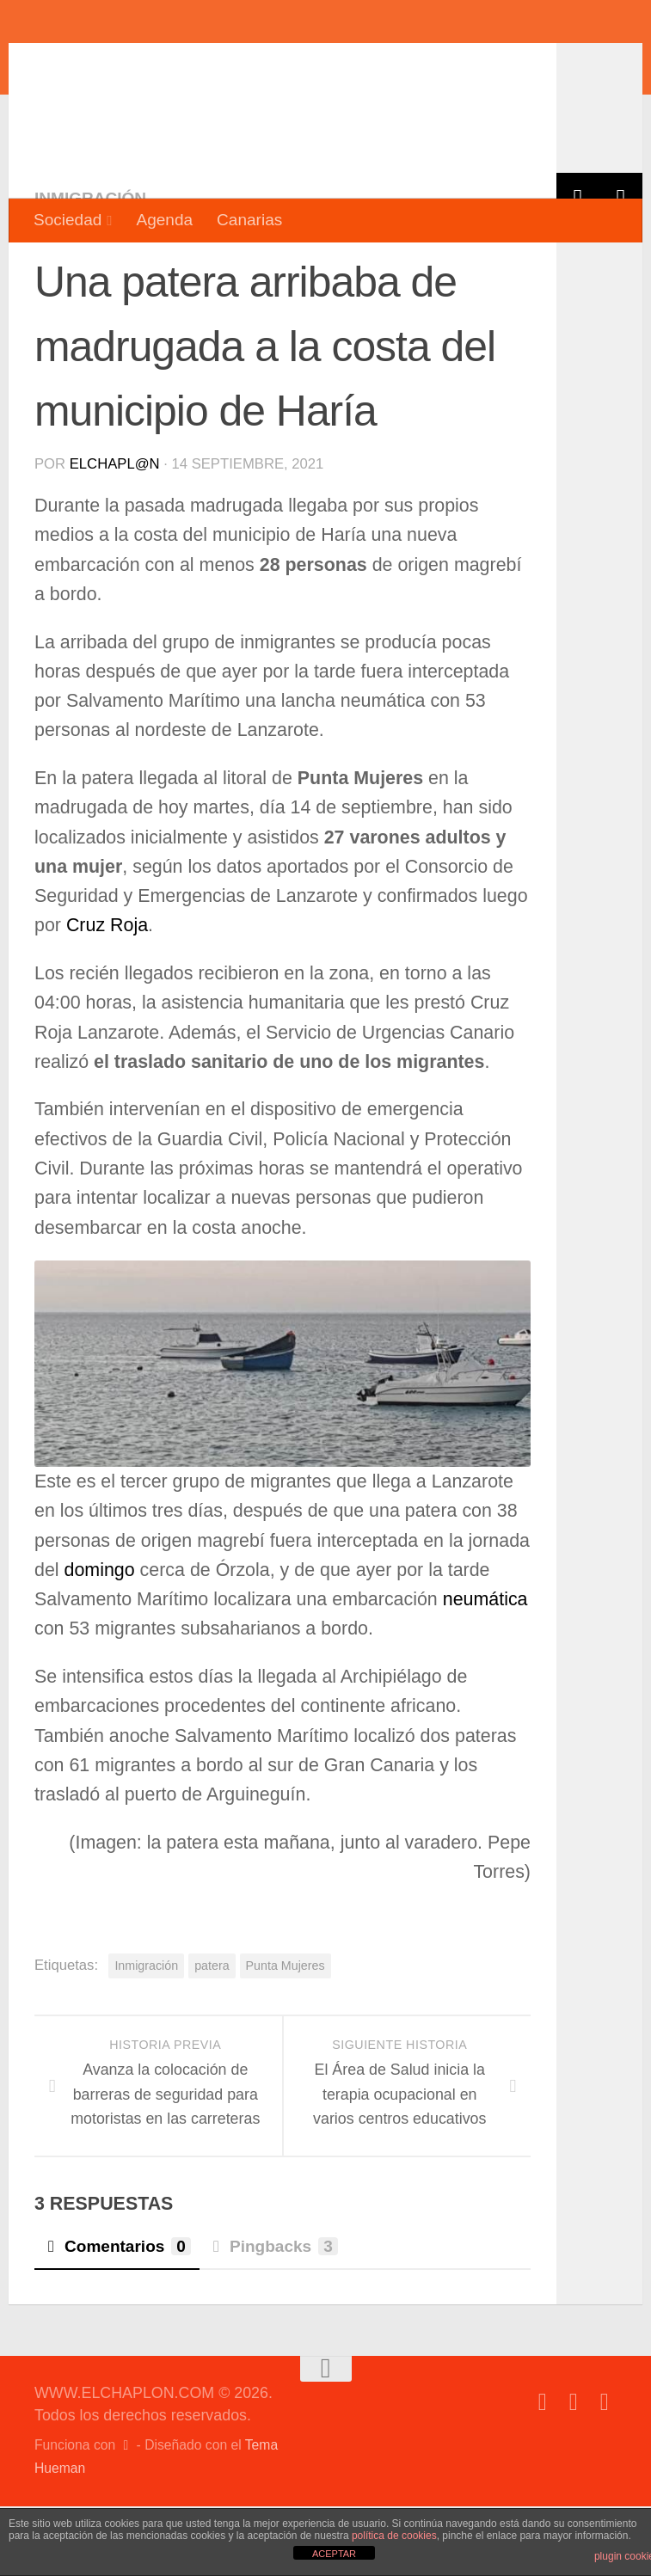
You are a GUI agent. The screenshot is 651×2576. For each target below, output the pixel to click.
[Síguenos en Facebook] (543, 2472)
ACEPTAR (334, 2553)
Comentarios (117, 2316)
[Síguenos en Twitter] (574, 2472)
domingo (99, 1639)
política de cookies (394, 2536)
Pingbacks (273, 2316)
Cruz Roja (107, 994)
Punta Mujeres (285, 2035)
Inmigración (90, 268)
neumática (483, 1669)
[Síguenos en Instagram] (605, 2472)
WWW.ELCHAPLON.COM (286, 64)
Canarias (249, 220)
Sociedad (67, 220)
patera (211, 2035)
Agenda (164, 220)
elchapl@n (115, 533)
